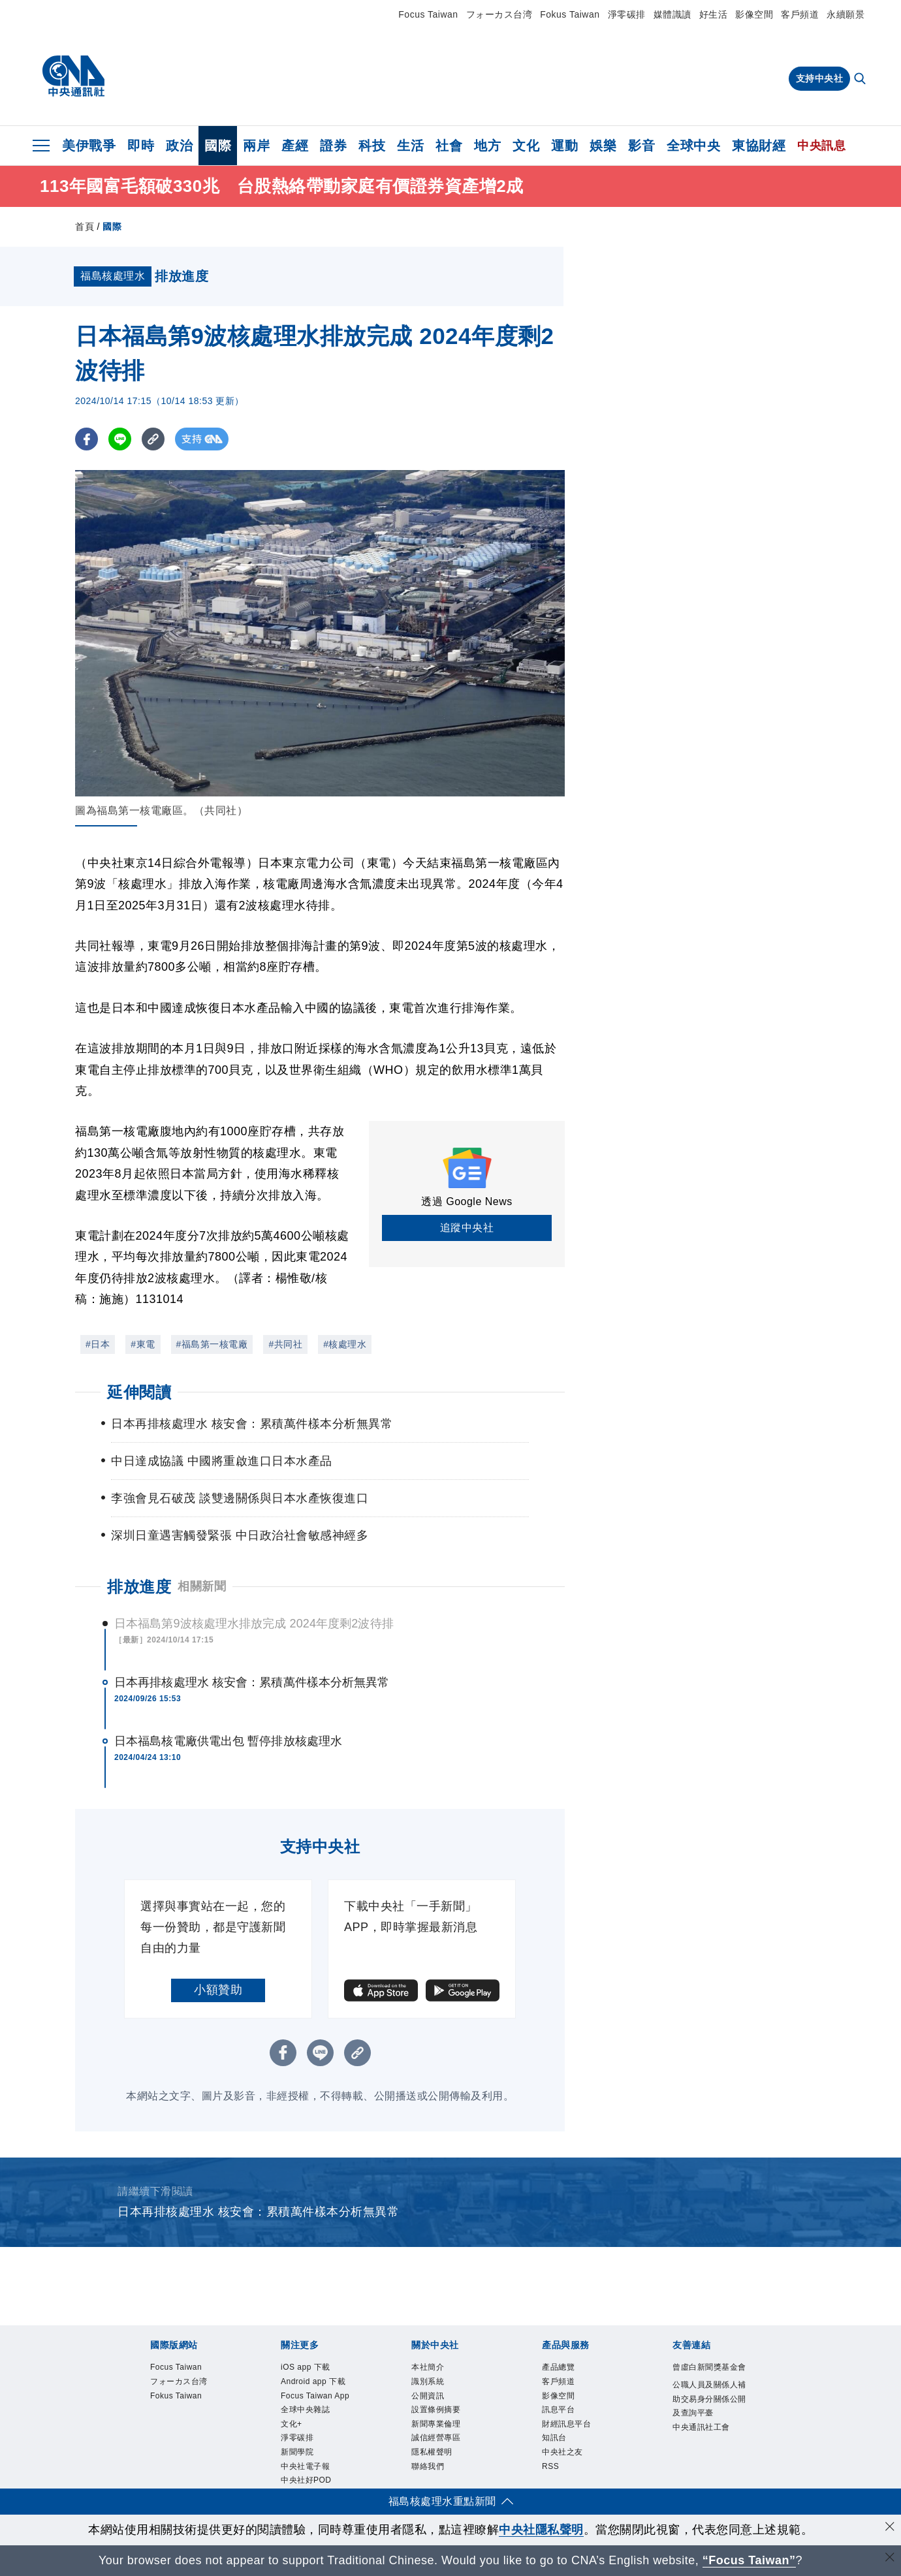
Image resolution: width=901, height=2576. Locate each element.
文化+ (293, 2448)
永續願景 (845, 14)
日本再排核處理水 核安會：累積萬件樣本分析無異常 (251, 1682)
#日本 (98, 1344)
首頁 (84, 226)
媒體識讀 (672, 14)
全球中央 (693, 145)
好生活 (713, 14)
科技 (371, 145)
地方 (487, 145)
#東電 (143, 1344)
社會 (448, 145)
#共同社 (285, 1344)
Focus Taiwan (428, 14)
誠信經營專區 (439, 2448)
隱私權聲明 (435, 2463)
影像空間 (754, 14)
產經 (294, 145)
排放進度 (139, 1586)
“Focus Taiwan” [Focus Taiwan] (749, 2560)
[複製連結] (153, 439)
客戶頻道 (800, 14)
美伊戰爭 (89, 145)
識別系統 (430, 2385)
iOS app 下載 (310, 2368)
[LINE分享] (119, 439)
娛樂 (603, 145)
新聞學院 (300, 2479)
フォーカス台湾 (499, 14)
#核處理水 (344, 1344)
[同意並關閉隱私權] (889, 2528)
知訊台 (556, 2448)
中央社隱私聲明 (541, 2529)
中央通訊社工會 (705, 2449)
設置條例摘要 (439, 2416)
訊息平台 (561, 2416)
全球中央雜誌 (309, 2432)
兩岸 (256, 145)
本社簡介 (430, 2368)
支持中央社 (820, 78)
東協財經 (758, 145)
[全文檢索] (861, 79)
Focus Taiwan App (311, 2408)
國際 (217, 145)
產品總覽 (561, 2368)
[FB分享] (86, 439)
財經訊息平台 (570, 2432)
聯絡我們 (430, 2479)
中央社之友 (566, 2463)
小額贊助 (218, 1989)
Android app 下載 (319, 2385)
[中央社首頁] (73, 76)
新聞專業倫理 (439, 2432)
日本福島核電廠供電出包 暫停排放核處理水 (228, 1741)
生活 (410, 145)
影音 (641, 145)
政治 (179, 145)
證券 (333, 145)
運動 (564, 145)
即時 (140, 145)
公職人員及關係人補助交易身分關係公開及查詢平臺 (710, 2418)
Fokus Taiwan (569, 14)
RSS (552, 2479)
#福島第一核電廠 (212, 1344)
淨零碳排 (627, 14)
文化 (526, 145)
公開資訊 (430, 2400)
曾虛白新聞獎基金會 (710, 2376)
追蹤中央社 (467, 1227)
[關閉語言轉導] (889, 2559)
